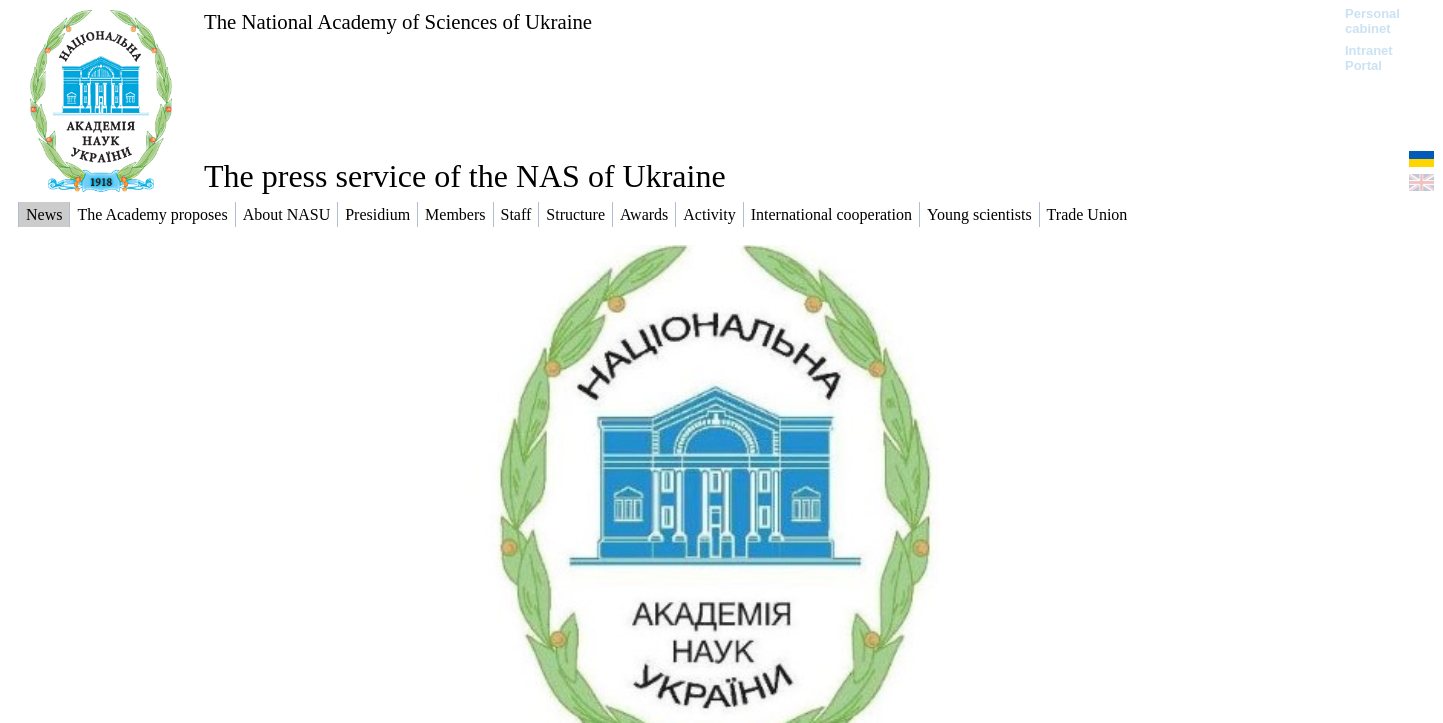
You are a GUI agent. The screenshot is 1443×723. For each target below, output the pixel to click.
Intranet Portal (1369, 58)
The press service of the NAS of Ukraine (465, 176)
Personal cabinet (1372, 21)
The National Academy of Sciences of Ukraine (398, 21)
